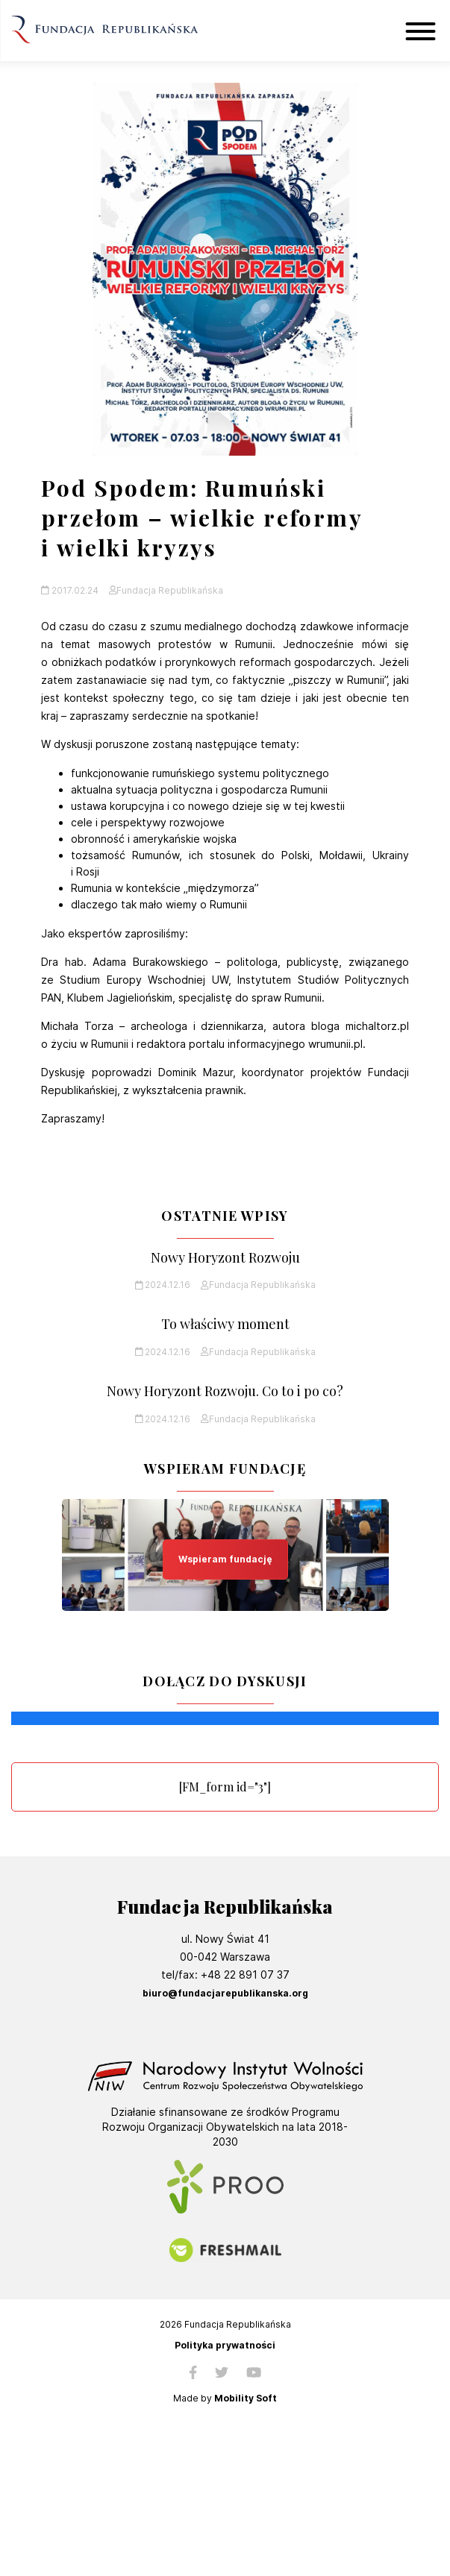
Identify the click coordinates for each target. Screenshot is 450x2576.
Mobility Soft (245, 2398)
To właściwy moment (225, 1324)
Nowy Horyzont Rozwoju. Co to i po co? (225, 1391)
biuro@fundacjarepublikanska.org (225, 1993)
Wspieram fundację (225, 1559)
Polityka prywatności (225, 2345)
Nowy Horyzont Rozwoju (225, 1258)
